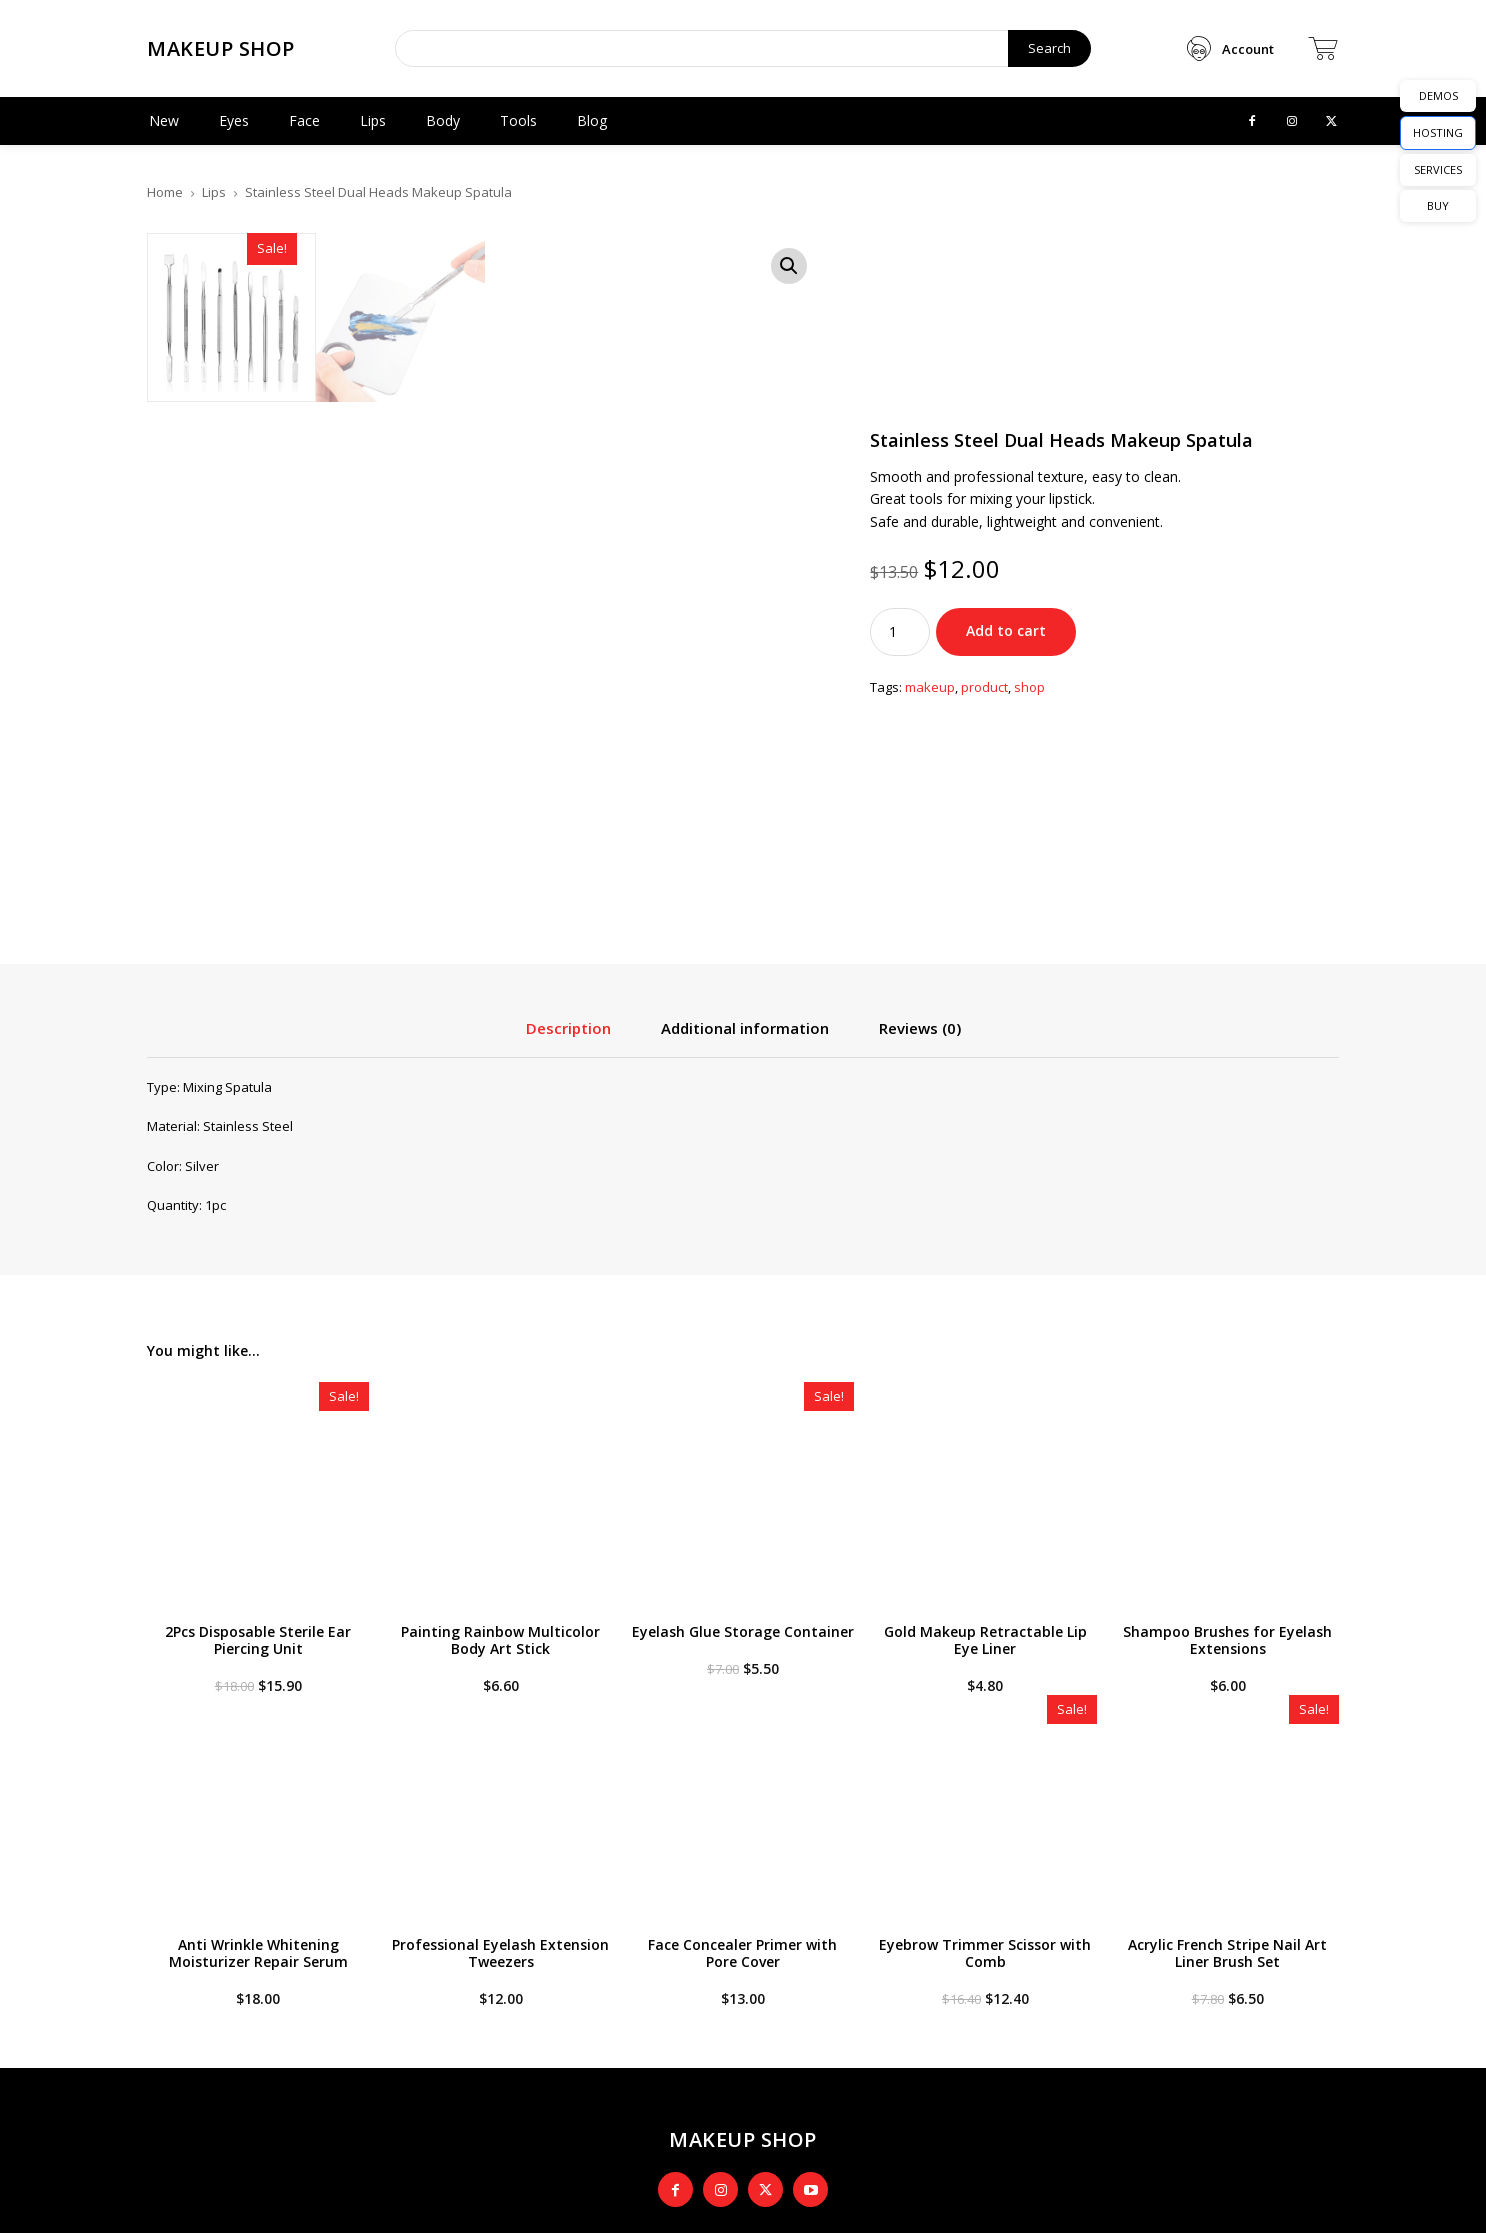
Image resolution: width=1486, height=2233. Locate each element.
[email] (1188, 2014)
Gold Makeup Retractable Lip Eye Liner (985, 1246)
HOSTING (1438, 132)
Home (165, 192)
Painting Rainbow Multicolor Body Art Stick (500, 1246)
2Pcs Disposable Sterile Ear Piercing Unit (258, 1246)
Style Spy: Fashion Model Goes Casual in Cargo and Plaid (543, 2035)
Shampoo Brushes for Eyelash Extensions (1227, 1246)
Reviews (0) (920, 634)
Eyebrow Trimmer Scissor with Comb (985, 1559)
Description (568, 634)
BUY (1438, 205)
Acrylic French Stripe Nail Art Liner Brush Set (1227, 1559)
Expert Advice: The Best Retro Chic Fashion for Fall (551, 1995)
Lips (214, 192)
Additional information (745, 634)
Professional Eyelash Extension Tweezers (500, 1559)
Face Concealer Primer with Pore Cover (742, 1559)
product (984, 491)
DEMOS (1438, 95)
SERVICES (1438, 169)
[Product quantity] (900, 435)
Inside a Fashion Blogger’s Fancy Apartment (532, 2122)
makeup (930, 491)
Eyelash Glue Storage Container (743, 1237)
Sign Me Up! (1188, 2069)
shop (1029, 491)
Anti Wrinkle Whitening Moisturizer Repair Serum (258, 1559)
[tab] (568, 641)
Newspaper (600, 2204)
